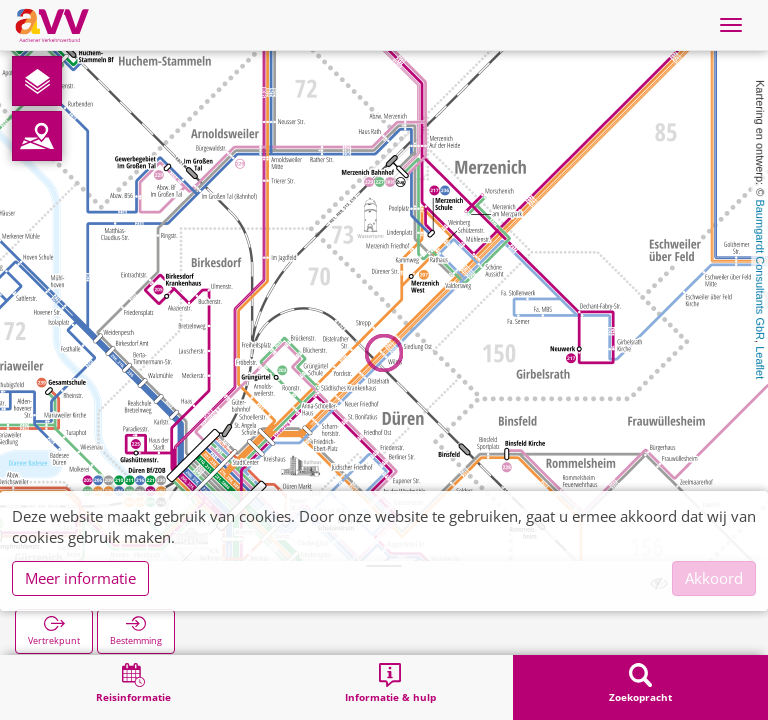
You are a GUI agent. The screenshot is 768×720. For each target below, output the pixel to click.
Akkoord (714, 578)
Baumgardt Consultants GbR (760, 269)
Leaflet (760, 362)
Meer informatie (80, 578)
